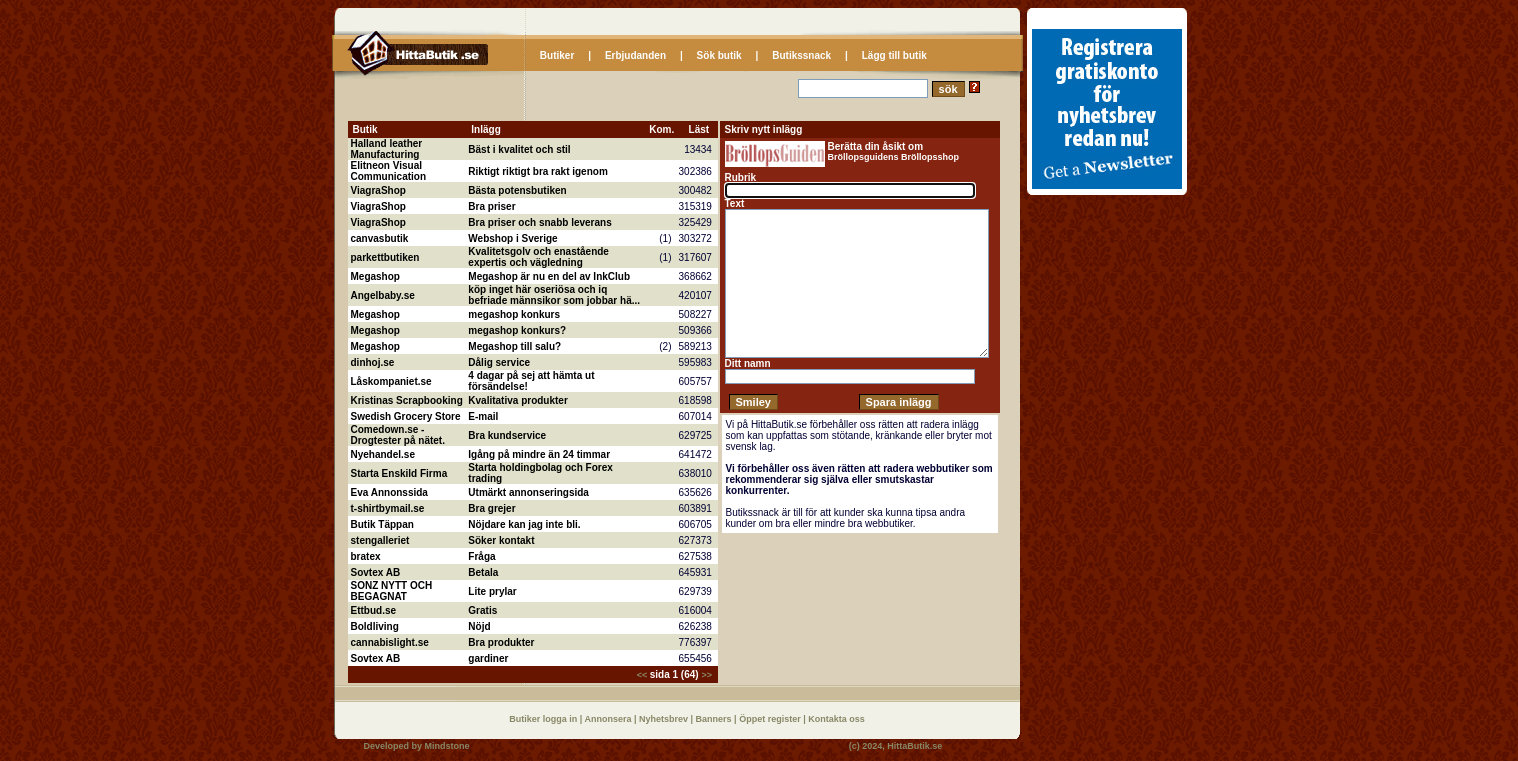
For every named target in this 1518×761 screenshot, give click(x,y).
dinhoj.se (373, 362)
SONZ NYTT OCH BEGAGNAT (392, 591)
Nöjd (479, 626)
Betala (483, 572)
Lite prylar (492, 591)
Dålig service (499, 362)
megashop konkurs (514, 314)
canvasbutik (380, 238)
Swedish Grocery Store (406, 416)
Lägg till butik (894, 55)
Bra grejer (491, 508)
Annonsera (609, 719)
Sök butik (719, 55)
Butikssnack (801, 55)
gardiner (488, 658)
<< (643, 675)
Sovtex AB (376, 572)
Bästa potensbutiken (517, 190)
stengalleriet (380, 540)
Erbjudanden (635, 55)
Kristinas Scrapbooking (407, 400)
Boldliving (375, 626)
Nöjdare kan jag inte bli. (524, 524)
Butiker (557, 55)
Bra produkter (501, 642)
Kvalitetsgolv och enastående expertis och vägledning (538, 257)
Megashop (375, 276)
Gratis (482, 610)
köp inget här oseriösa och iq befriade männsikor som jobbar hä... (554, 295)
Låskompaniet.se (391, 381)
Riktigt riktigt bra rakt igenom (537, 171)
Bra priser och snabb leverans (539, 222)
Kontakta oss (836, 719)
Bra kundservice (507, 435)
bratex (366, 556)
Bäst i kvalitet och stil (519, 149)
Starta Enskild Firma (399, 473)
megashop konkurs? (517, 330)
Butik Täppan (382, 524)
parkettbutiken (385, 257)
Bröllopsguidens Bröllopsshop (894, 157)
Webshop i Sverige (512, 238)
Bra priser (491, 206)
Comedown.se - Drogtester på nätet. (398, 435)
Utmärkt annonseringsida (528, 492)
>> (706, 675)
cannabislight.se (390, 642)
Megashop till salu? (514, 346)
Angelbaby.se (383, 295)
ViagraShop (378, 190)
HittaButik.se (914, 746)
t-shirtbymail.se (388, 508)
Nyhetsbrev (665, 719)
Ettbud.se (374, 610)
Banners (715, 719)
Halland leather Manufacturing (387, 149)
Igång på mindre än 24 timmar (539, 454)
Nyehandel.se (383, 454)
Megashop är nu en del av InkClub (549, 276)
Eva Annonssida (389, 492)
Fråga (481, 556)
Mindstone (447, 746)
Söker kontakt (501, 540)
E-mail (483, 416)
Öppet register (771, 719)
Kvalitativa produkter (517, 400)
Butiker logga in (544, 719)
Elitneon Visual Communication (389, 171)
